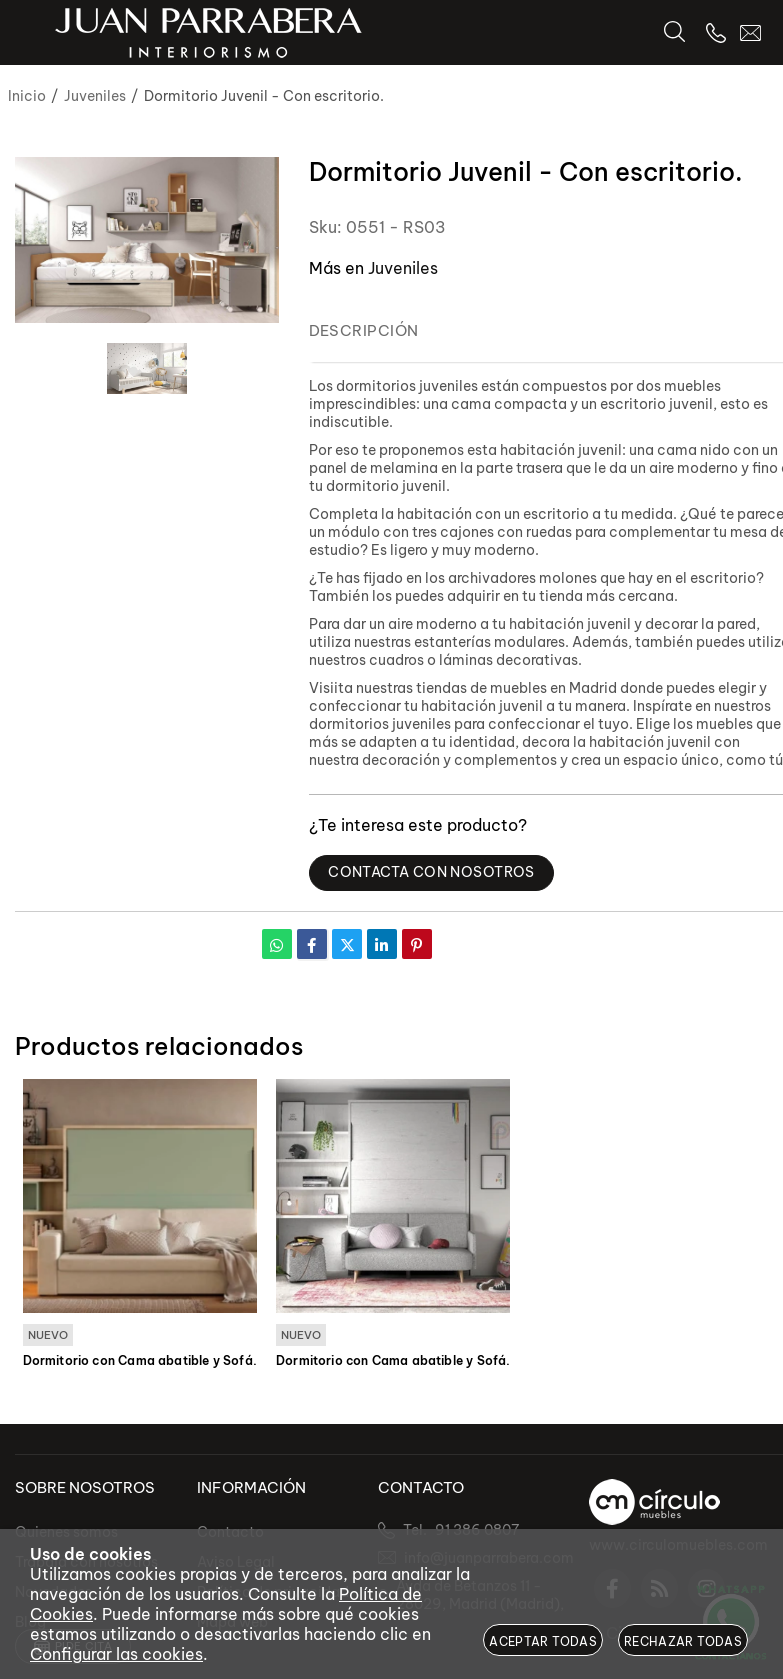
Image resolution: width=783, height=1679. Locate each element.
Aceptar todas (543, 1641)
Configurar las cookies (116, 1654)
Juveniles (403, 268)
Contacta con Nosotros (431, 872)
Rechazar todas (683, 1641)
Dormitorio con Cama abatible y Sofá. (140, 1360)
